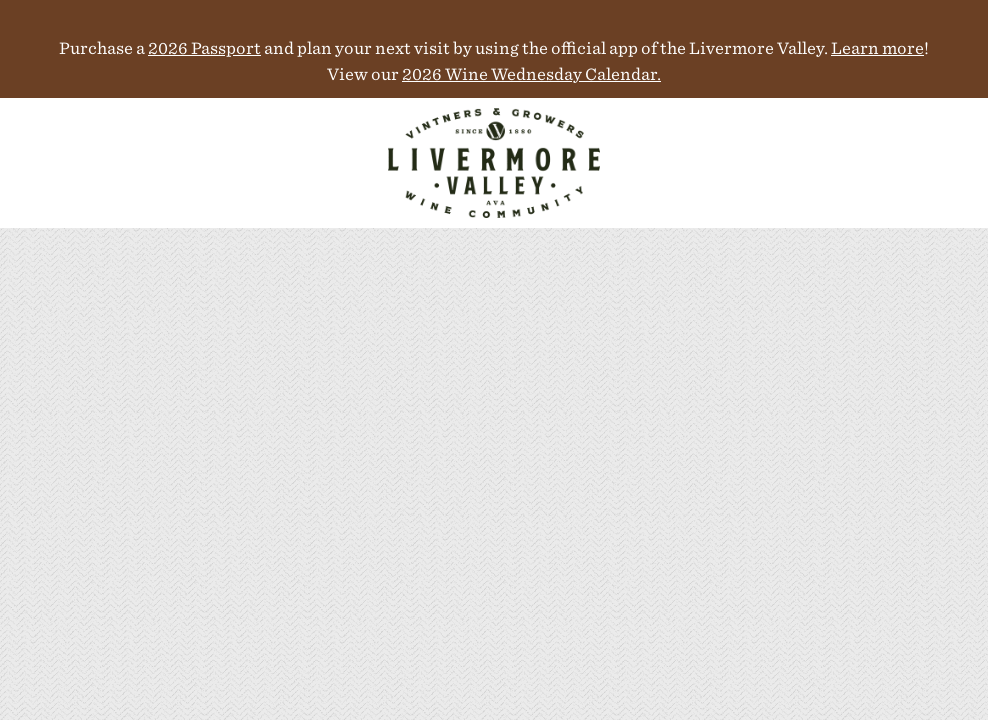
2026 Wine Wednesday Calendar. (531, 74)
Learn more (877, 48)
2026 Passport (204, 48)
